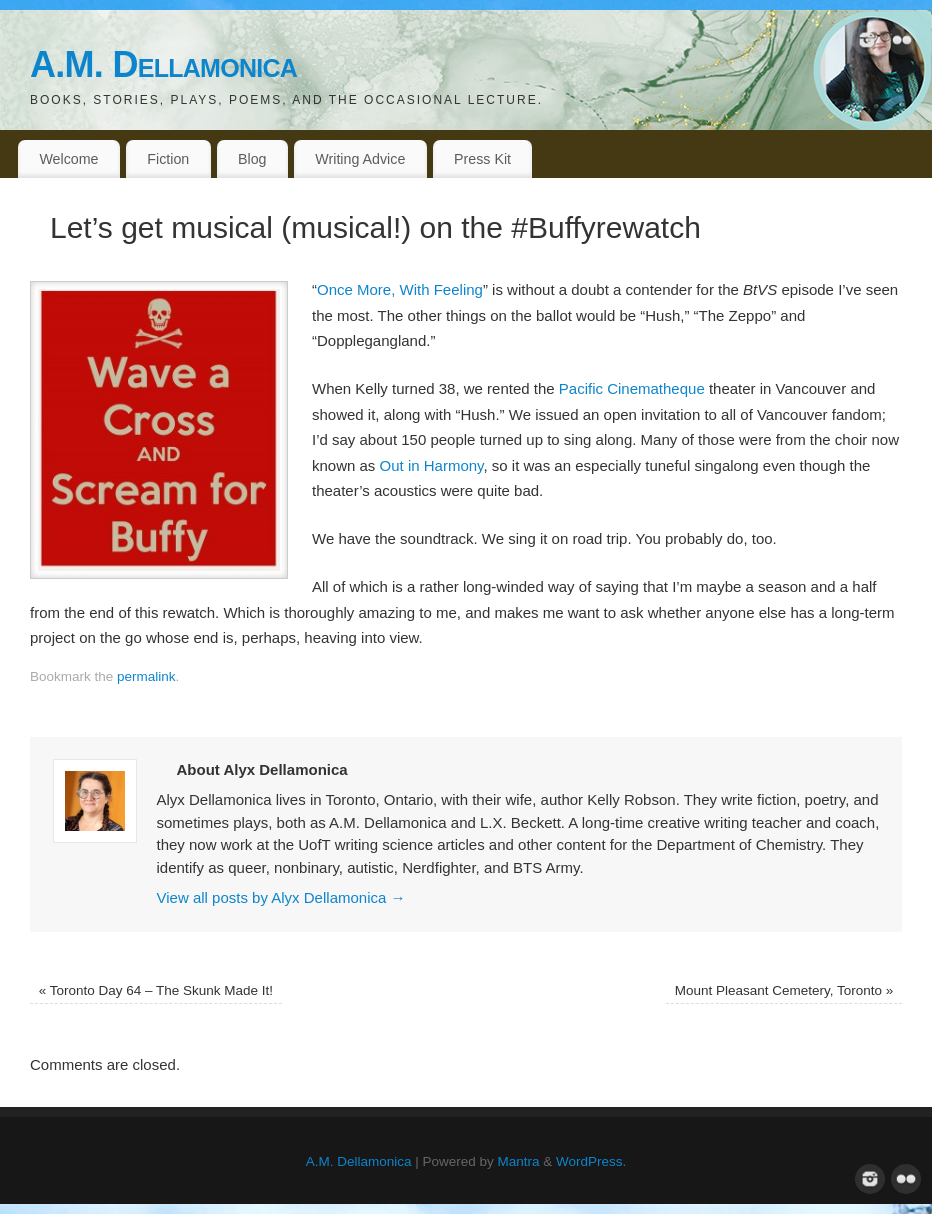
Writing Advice (360, 159)
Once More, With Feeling (400, 289)
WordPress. (591, 1161)
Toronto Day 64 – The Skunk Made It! (156, 990)
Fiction (168, 159)
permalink (146, 676)
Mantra (519, 1161)
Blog (252, 159)
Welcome (68, 159)
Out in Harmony (432, 465)
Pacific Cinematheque (632, 388)
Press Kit (482, 159)
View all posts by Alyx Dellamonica (281, 897)
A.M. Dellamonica (163, 64)
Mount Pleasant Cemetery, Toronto (784, 990)
